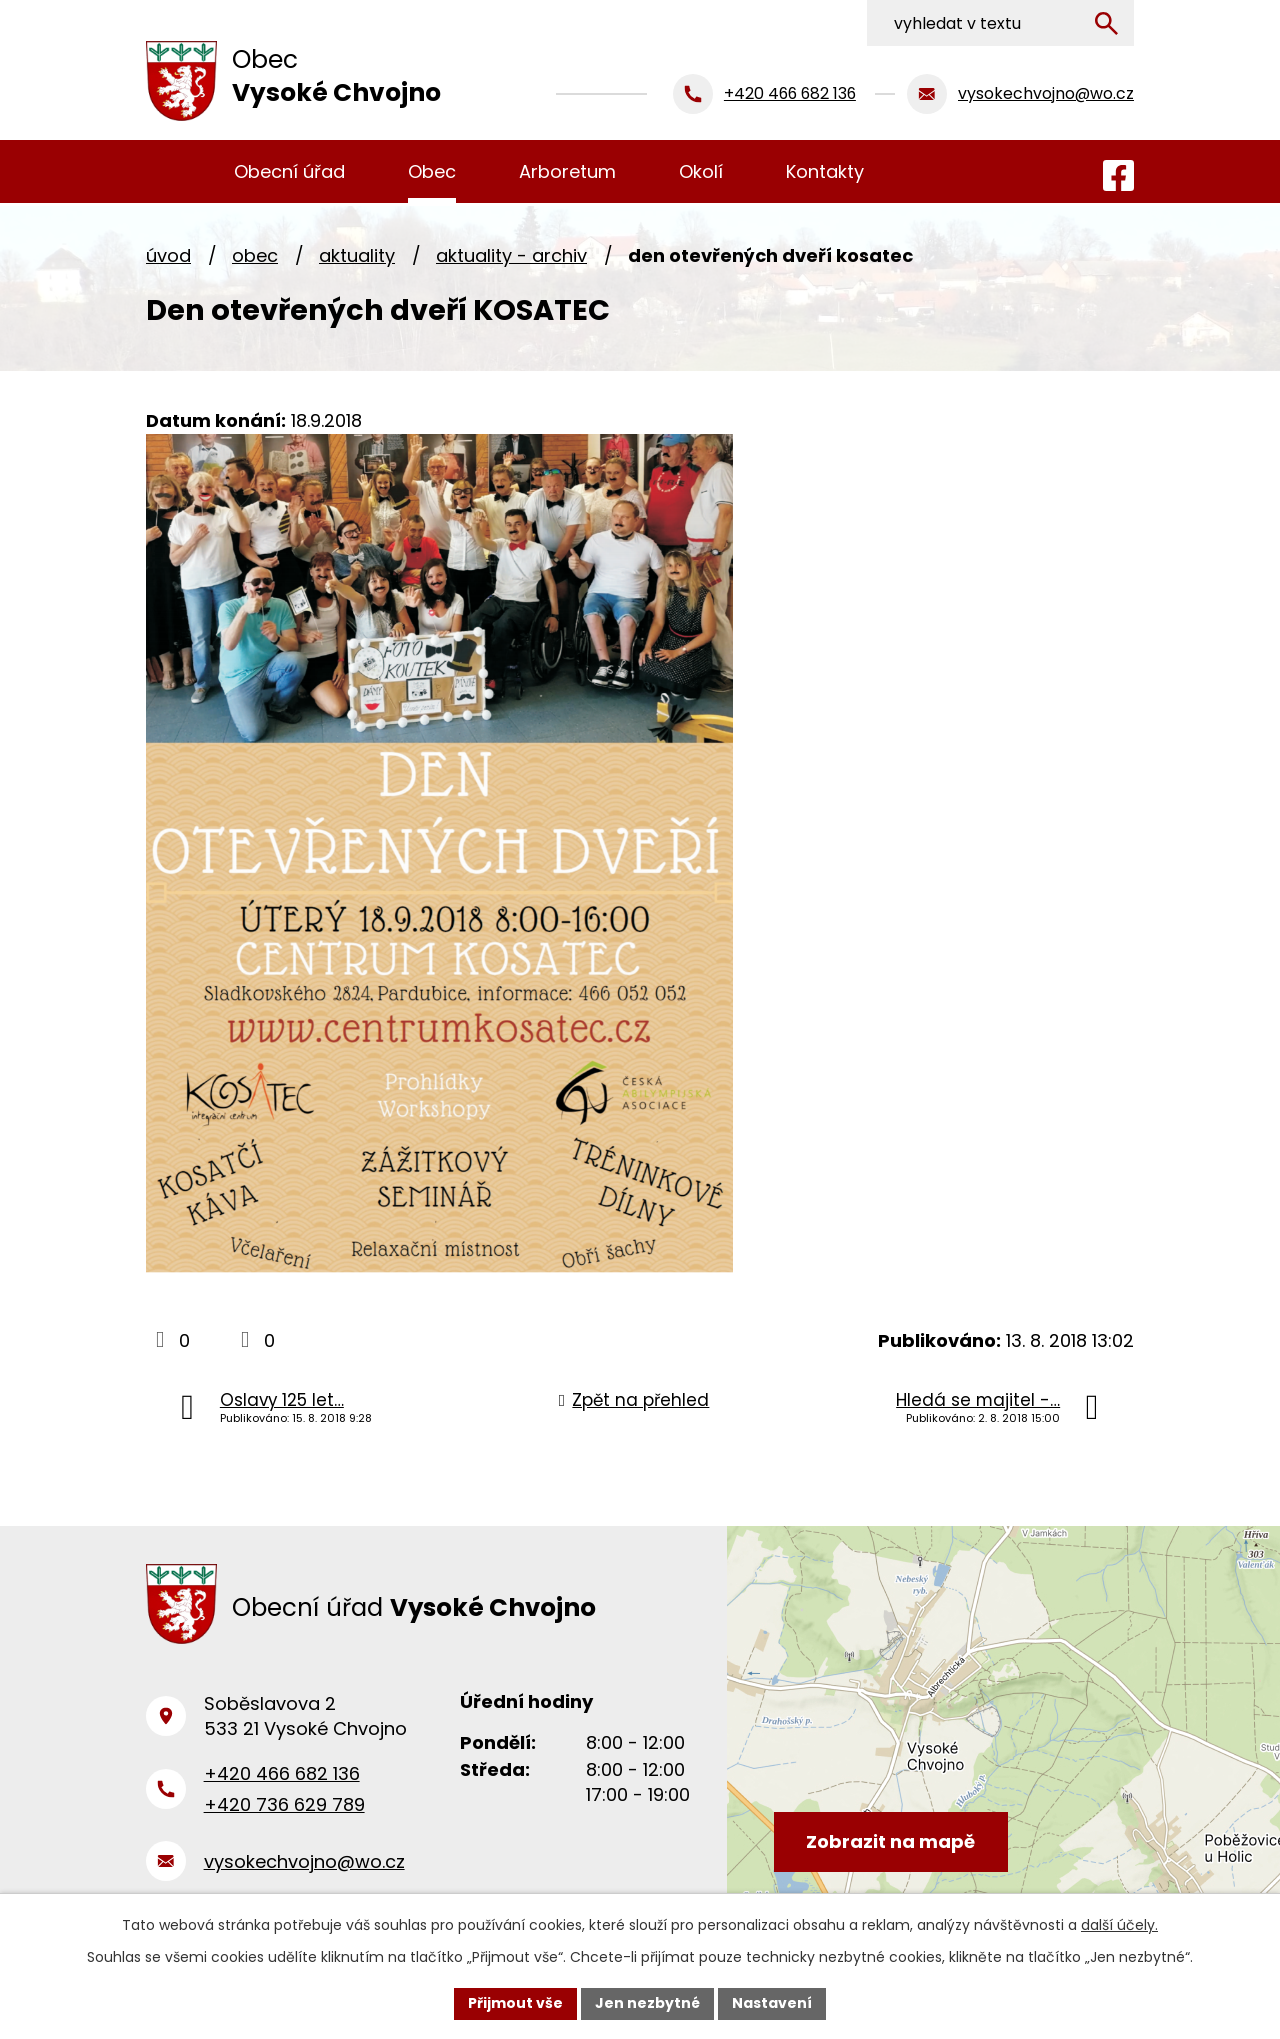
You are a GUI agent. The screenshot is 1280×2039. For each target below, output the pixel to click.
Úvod (168, 255)
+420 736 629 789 (284, 1804)
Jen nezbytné (647, 2003)
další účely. (1119, 1925)
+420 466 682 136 (282, 1773)
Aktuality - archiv (511, 255)
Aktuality (357, 255)
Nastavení (772, 2003)
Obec (255, 255)
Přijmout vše (515, 2003)
